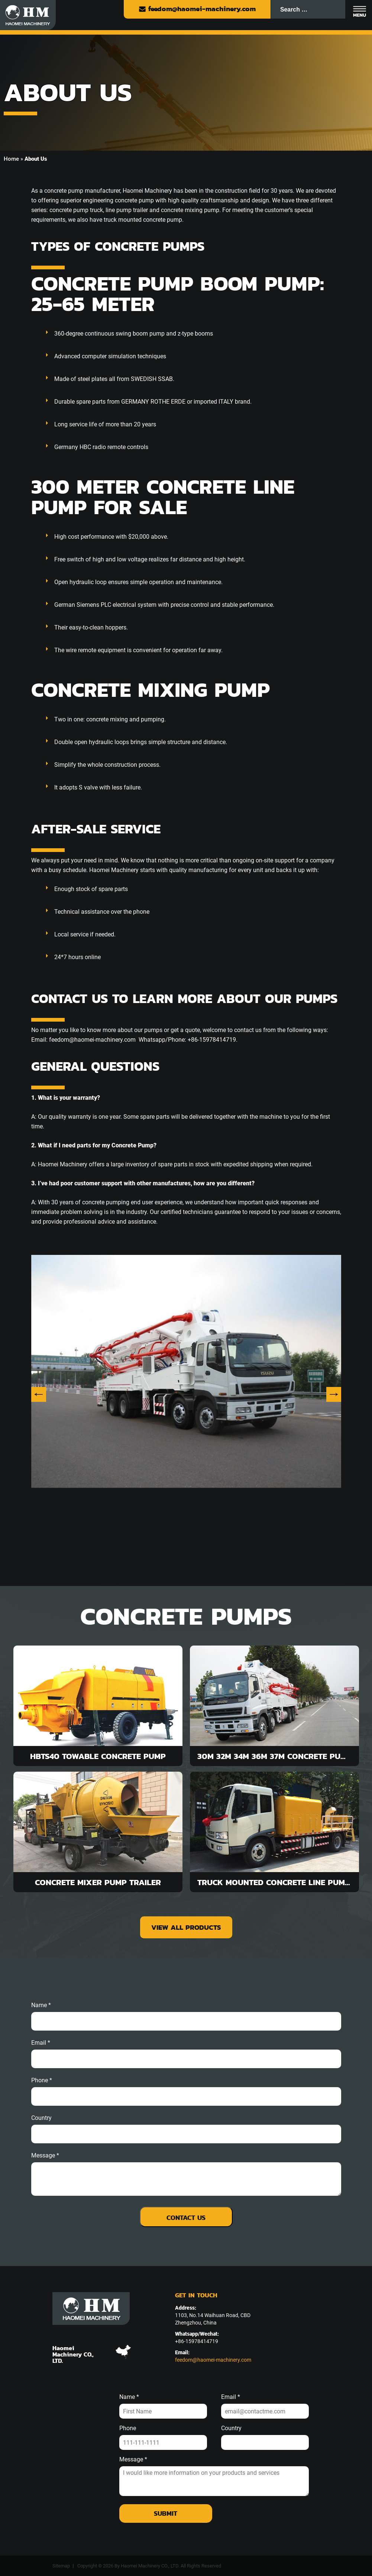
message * (45, 2156)
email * (40, 2043)
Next (333, 1394)
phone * (41, 2080)
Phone (127, 2428)
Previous (38, 1394)
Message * (133, 2460)
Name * (41, 2005)
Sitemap (61, 2566)
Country (41, 2118)
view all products (186, 1927)
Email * (230, 2397)
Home (11, 159)
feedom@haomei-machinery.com (197, 8)
